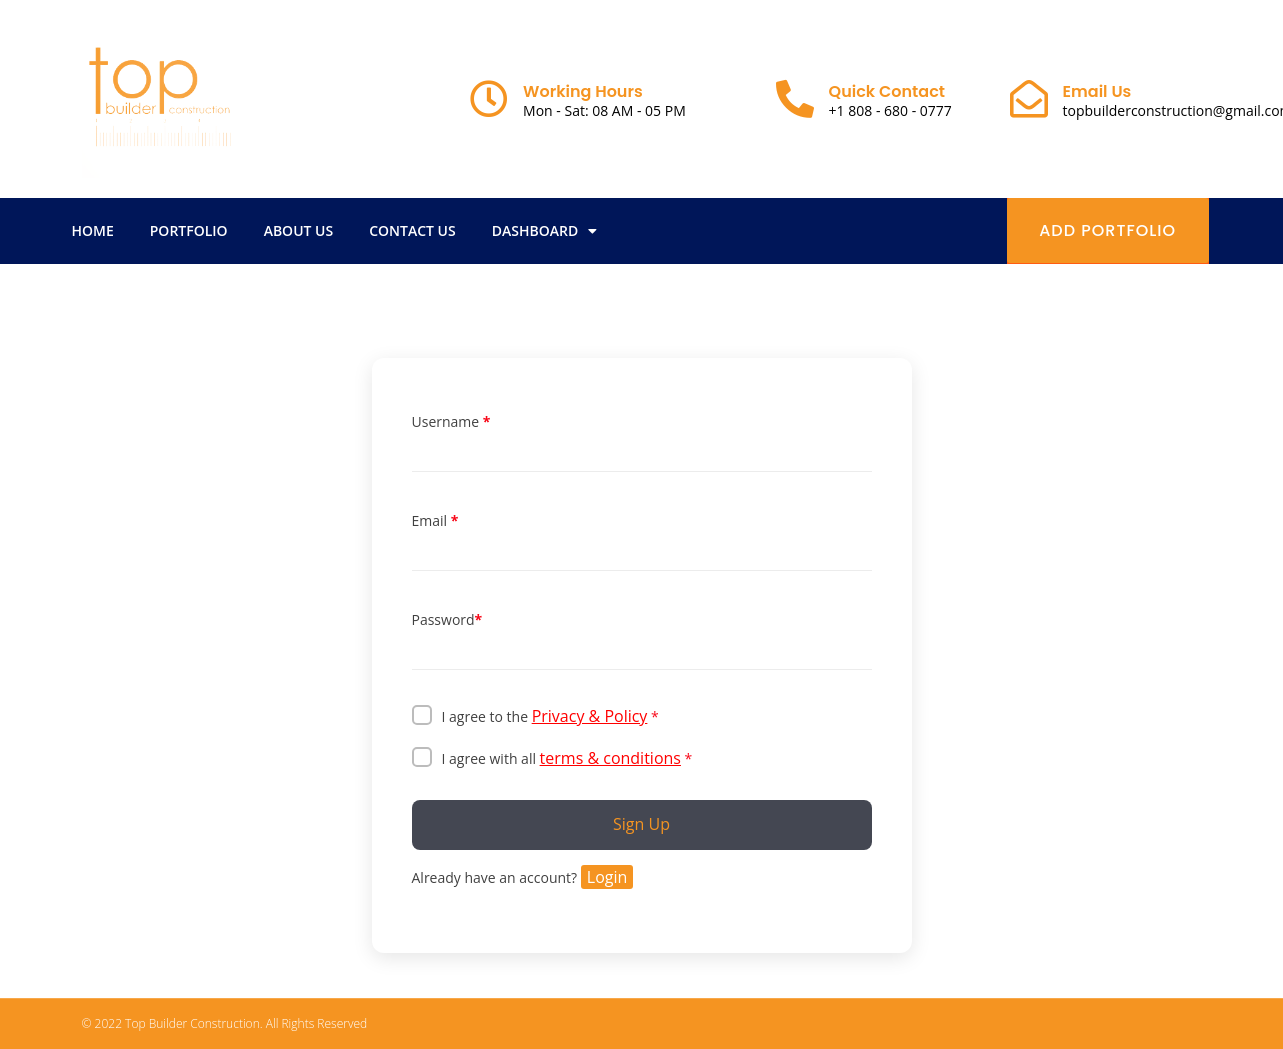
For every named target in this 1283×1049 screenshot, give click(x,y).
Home (93, 230)
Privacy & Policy (590, 716)
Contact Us (412, 230)
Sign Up (641, 824)
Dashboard (544, 231)
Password (447, 620)
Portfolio (189, 230)
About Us (299, 230)
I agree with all (567, 758)
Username (451, 422)
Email (435, 521)
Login (607, 877)
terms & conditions (610, 758)
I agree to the (550, 716)
